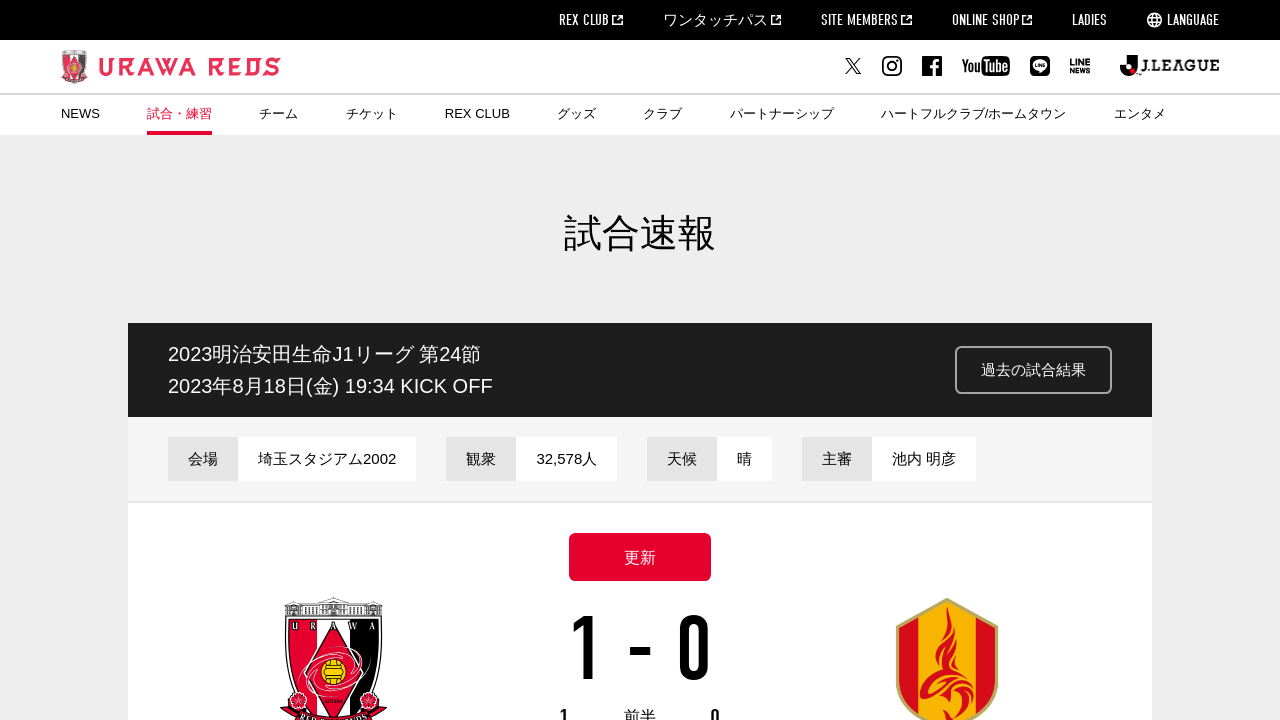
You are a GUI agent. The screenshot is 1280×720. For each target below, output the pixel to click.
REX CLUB (584, 20)
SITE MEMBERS (859, 20)
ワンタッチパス (715, 20)
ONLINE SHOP (985, 20)
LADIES (1089, 20)
